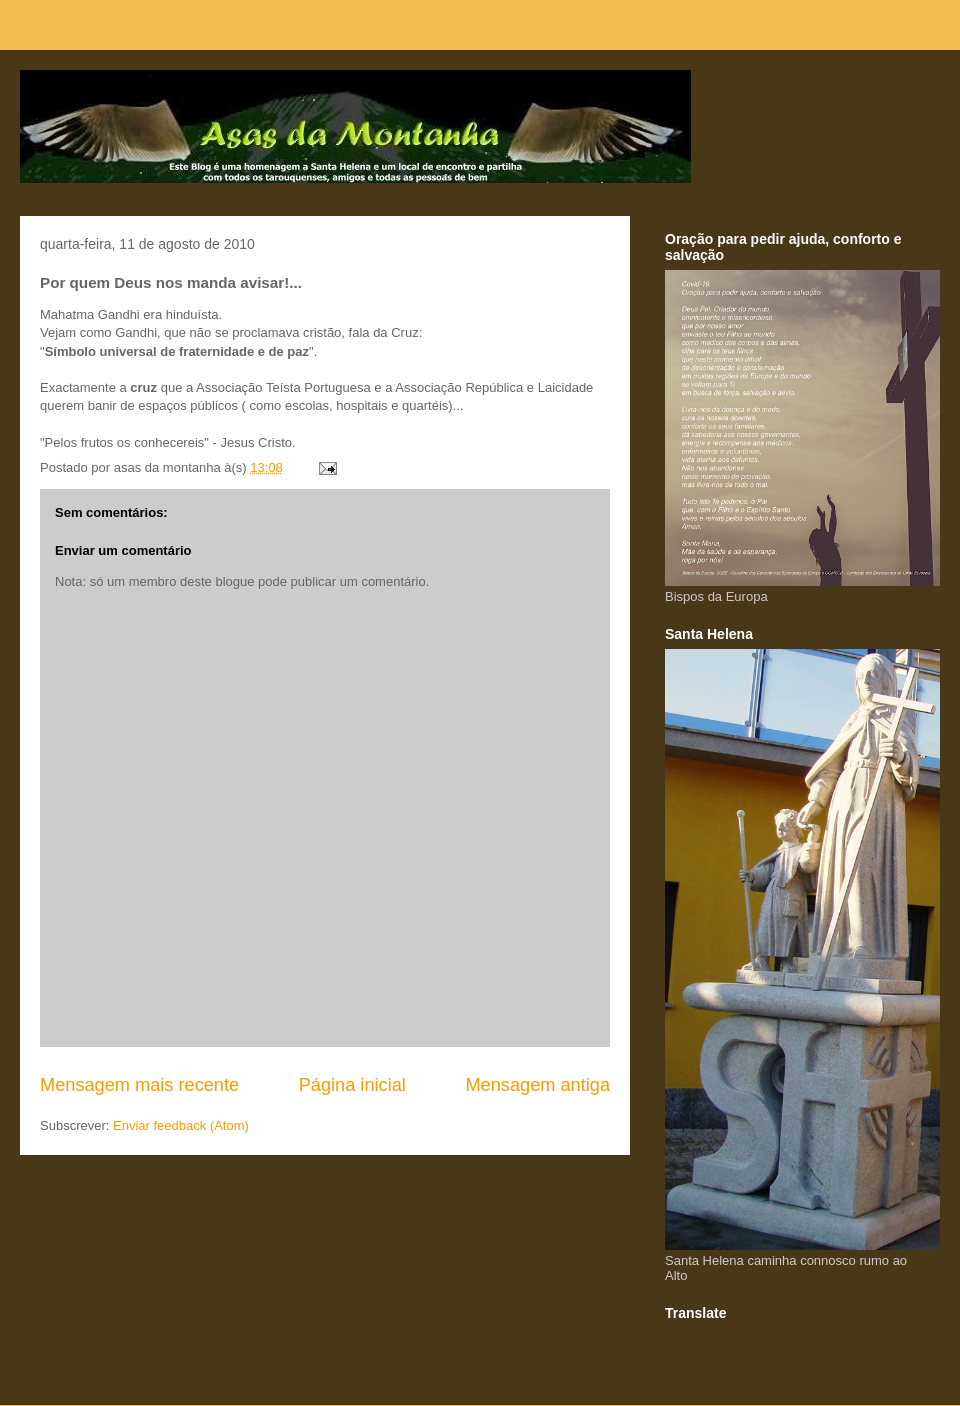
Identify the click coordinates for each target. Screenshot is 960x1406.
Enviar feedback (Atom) (181, 1125)
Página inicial (352, 1085)
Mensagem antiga (537, 1085)
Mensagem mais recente (139, 1085)
